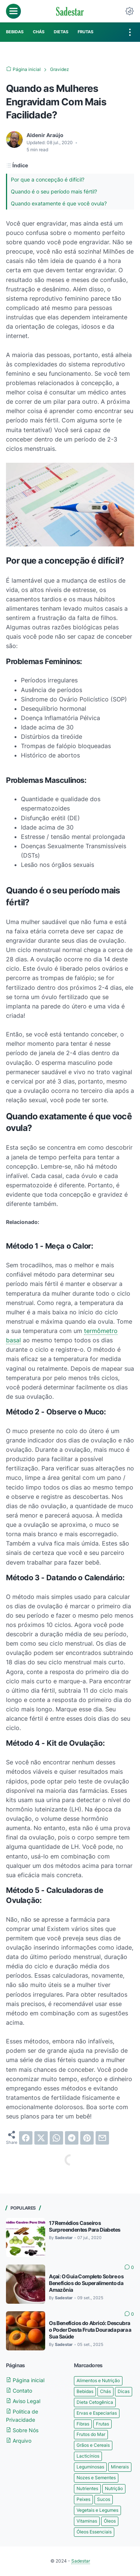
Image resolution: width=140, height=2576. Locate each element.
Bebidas (85, 2391)
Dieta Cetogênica (95, 2402)
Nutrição (114, 2488)
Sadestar (80, 2561)
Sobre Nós (22, 2430)
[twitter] (41, 2138)
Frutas (102, 2424)
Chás (105, 2391)
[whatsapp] (56, 2138)
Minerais (120, 2467)
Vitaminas (87, 2521)
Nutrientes (87, 2488)
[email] (102, 2138)
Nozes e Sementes (96, 2477)
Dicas (124, 2391)
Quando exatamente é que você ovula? (59, 203)
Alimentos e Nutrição (98, 2380)
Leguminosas (90, 2467)
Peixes (83, 2499)
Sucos (103, 2499)
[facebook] (25, 2138)
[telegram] (71, 2138)
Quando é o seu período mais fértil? (54, 191)
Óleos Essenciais (94, 2532)
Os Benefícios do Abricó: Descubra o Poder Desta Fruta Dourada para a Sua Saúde (90, 2330)
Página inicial (25, 2380)
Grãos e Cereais (93, 2445)
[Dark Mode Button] (129, 11)
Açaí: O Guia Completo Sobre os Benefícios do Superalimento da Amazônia (86, 2283)
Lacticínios (88, 2456)
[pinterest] (87, 2138)
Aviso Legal (23, 2401)
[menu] (13, 11)
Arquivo (18, 2440)
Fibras (83, 2424)
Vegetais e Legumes (97, 2510)
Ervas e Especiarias (97, 2413)
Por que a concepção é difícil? (47, 179)
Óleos (110, 2521)
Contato (19, 2390)
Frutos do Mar (91, 2434)
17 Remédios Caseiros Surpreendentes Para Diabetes (84, 2226)
